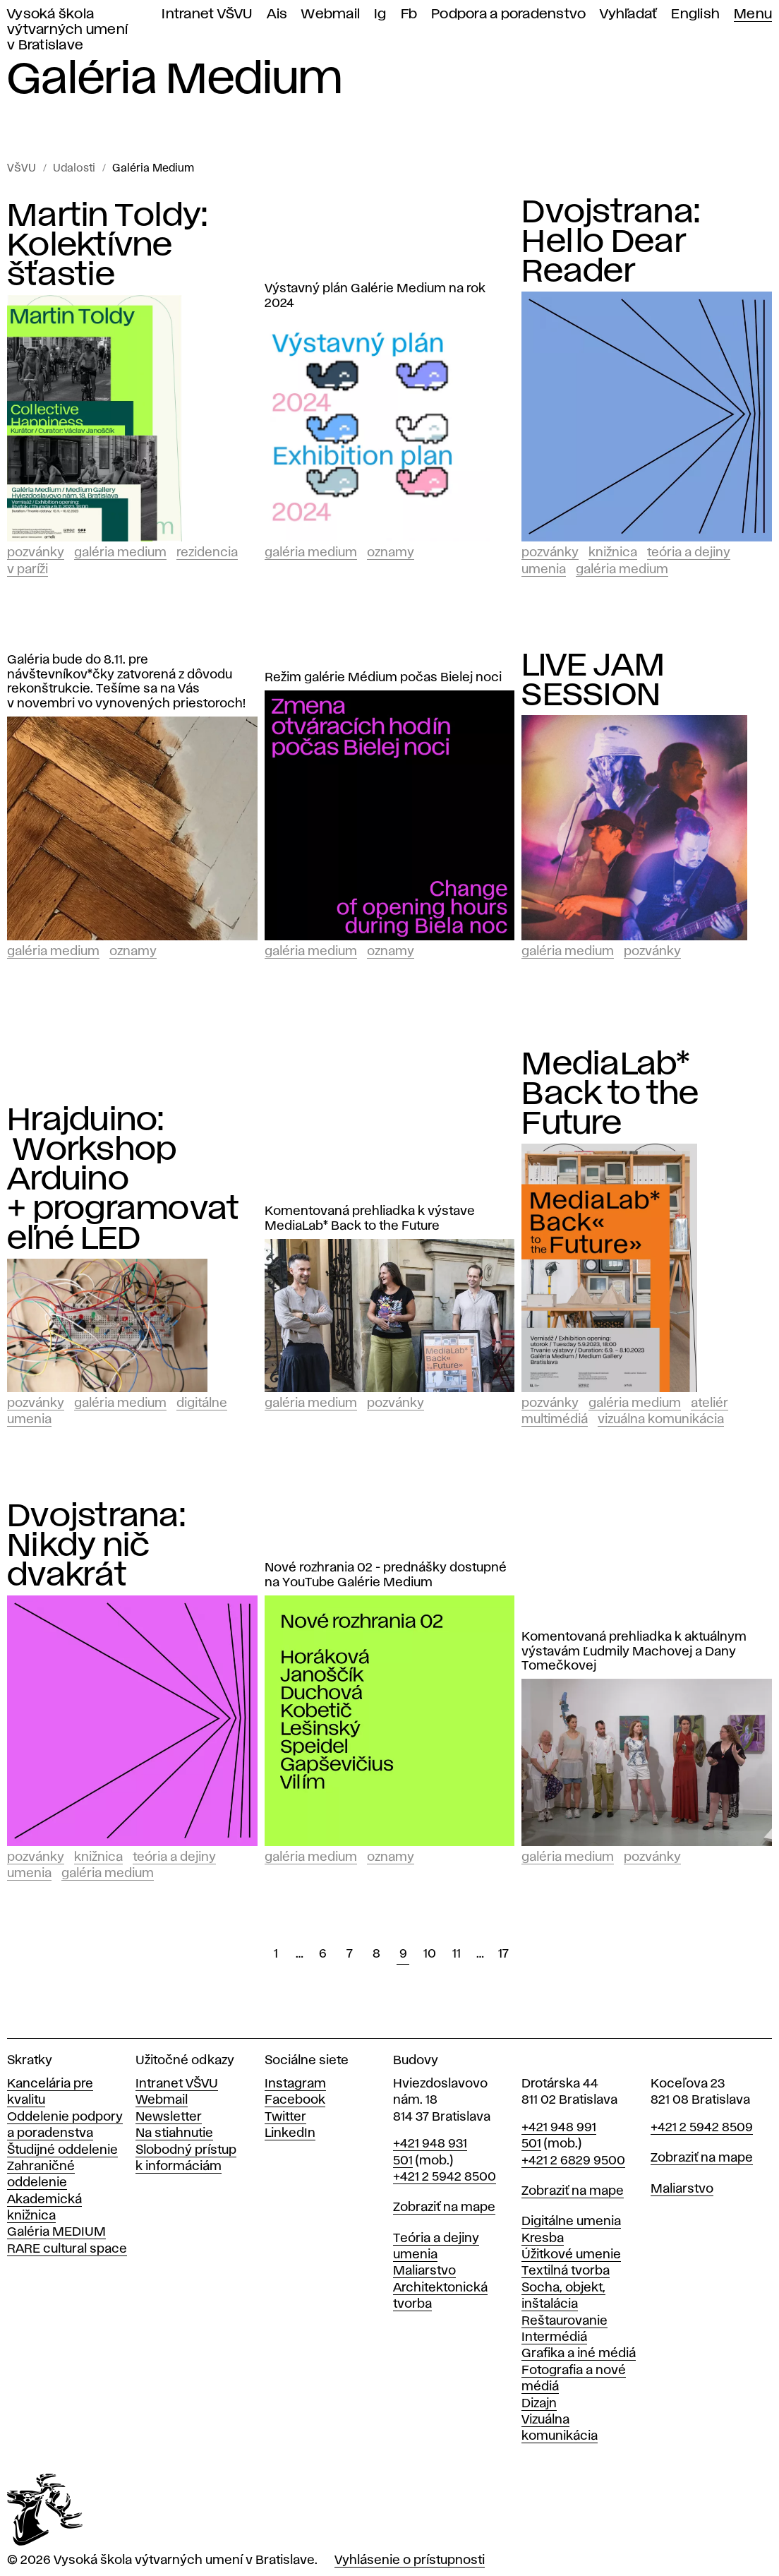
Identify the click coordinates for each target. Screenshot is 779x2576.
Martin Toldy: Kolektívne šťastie (107, 245)
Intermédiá (554, 2337)
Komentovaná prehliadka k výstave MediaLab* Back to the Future (370, 1219)
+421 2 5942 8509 (702, 2127)
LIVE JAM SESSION (593, 680)
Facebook (295, 2100)
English (695, 14)
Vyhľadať (628, 14)
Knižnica (612, 552)
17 (503, 1954)
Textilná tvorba (565, 2271)
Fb (409, 14)
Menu (753, 14)
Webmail (330, 14)
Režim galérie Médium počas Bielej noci (383, 677)
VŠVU (21, 169)
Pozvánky (35, 552)
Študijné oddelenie (62, 2150)
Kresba (542, 2238)
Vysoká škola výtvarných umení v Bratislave (67, 30)
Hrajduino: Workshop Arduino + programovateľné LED (122, 1180)
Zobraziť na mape (444, 2207)
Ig (380, 14)
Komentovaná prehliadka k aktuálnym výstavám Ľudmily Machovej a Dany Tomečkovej (634, 1651)
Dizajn (539, 2403)
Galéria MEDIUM (56, 2232)
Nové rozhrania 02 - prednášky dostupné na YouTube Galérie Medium (386, 1575)
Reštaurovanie (564, 2321)
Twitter (285, 2117)
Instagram (295, 2084)
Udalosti (74, 169)
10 (429, 1954)
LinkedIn (290, 2133)
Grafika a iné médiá (578, 2353)
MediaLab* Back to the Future (610, 1094)
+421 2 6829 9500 (573, 2161)
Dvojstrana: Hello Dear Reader (610, 242)
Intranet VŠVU (207, 14)
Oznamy (390, 552)
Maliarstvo (424, 2271)
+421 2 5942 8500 (444, 2177)
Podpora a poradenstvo (508, 14)
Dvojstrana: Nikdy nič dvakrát (96, 1546)
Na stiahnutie (174, 2133)
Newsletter (168, 2117)
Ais (277, 14)
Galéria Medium (153, 169)
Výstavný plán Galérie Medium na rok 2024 (375, 296)
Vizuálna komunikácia (661, 1419)
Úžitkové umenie (571, 2254)
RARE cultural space (67, 2249)
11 (456, 1954)
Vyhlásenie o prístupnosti (409, 2560)
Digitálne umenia (571, 2221)
